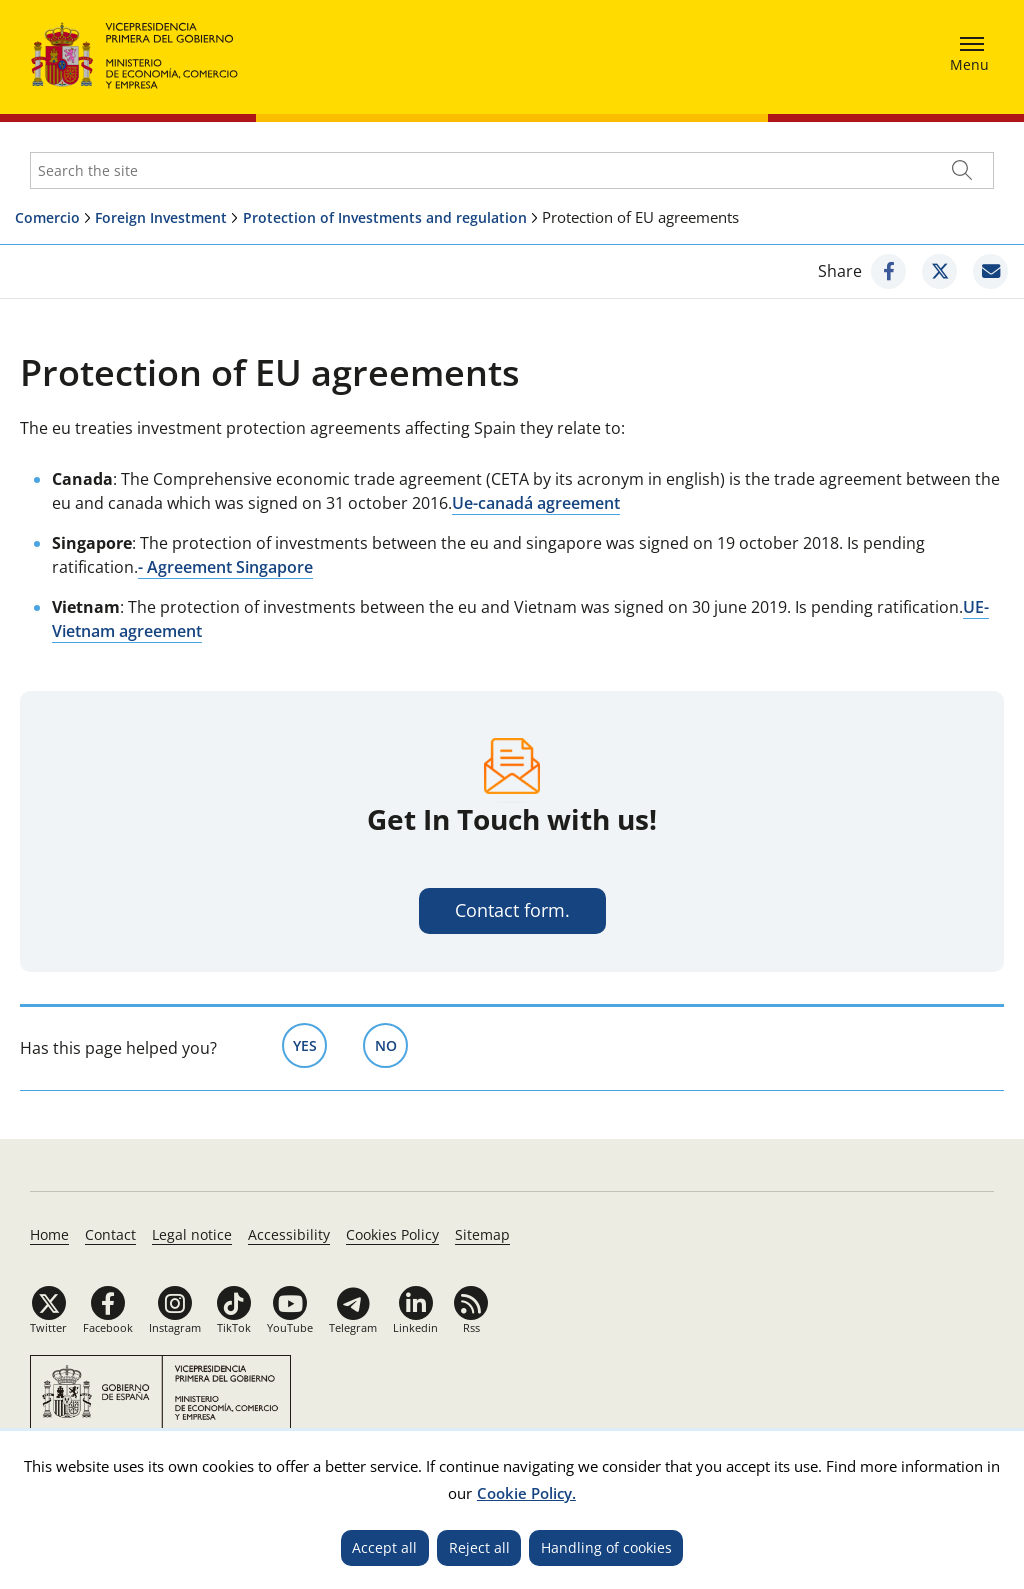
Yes (310, 1044)
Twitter (48, 1327)
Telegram (353, 1327)
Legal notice (192, 1234)
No (392, 1044)
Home (49, 1234)
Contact (110, 1234)
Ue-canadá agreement (536, 503)
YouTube (290, 1327)
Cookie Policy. (526, 1493)
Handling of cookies (606, 1547)
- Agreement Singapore (225, 567)
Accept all (384, 1547)
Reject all (479, 1547)
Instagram (175, 1327)
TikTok (234, 1327)
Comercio (47, 217)
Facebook (108, 1327)
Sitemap (482, 1234)
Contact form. (512, 910)
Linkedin (415, 1327)
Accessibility (289, 1234)
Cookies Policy (392, 1234)
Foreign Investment (161, 217)
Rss (471, 1327)
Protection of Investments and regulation (385, 217)
